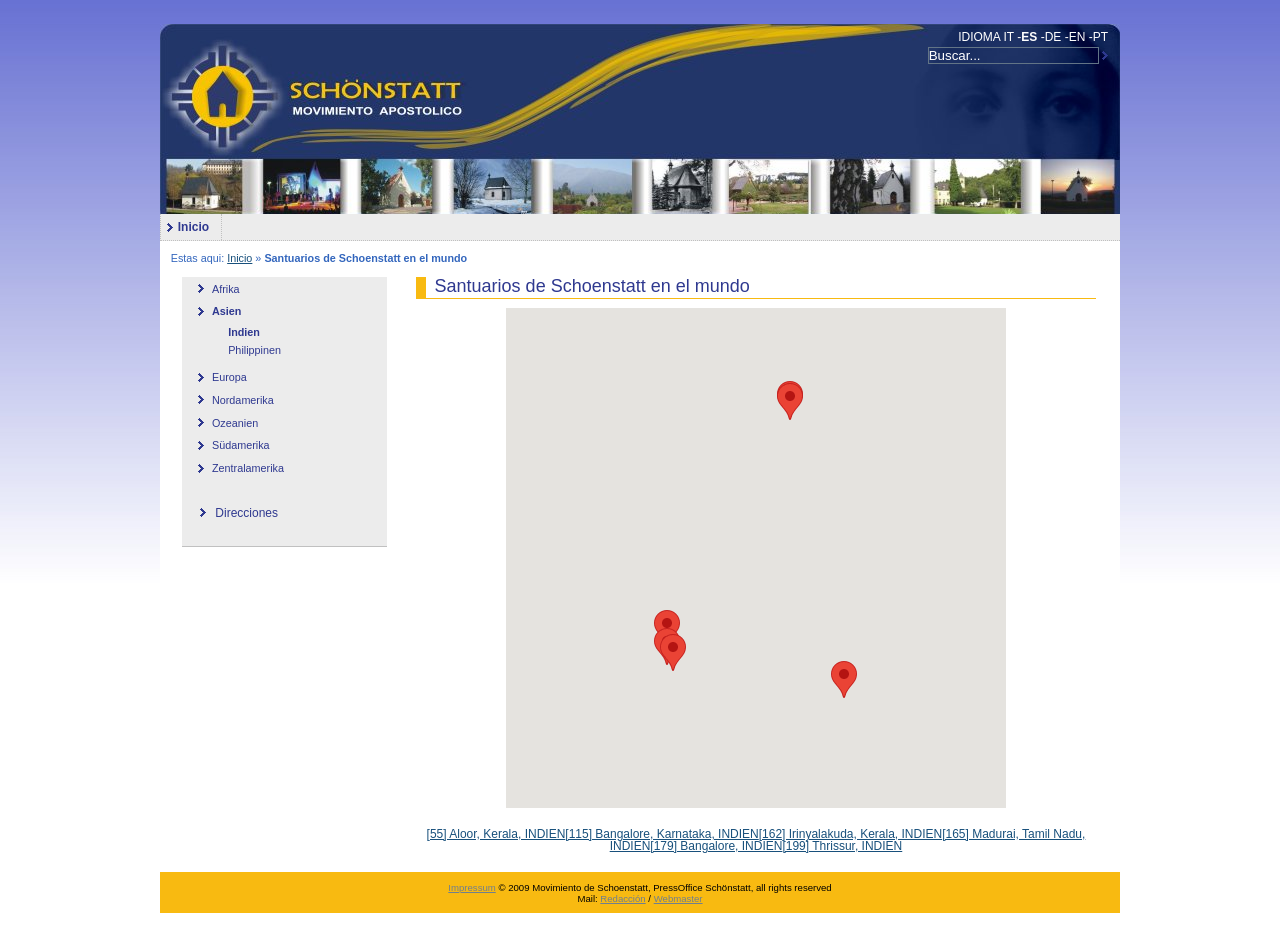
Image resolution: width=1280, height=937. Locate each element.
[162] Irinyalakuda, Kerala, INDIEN (850, 834)
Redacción (622, 898)
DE (1053, 37)
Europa (229, 377)
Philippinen (254, 350)
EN (1077, 37)
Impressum (471, 887)
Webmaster (678, 898)
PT (1100, 37)
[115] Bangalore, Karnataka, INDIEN (661, 834)
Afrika (226, 289)
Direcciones (246, 513)
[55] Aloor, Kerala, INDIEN (496, 834)
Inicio (185, 224)
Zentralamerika (248, 468)
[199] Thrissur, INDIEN (842, 846)
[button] (673, 652)
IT (1009, 37)
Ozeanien (235, 423)
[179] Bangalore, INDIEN (716, 846)
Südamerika (241, 445)
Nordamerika (243, 400)
